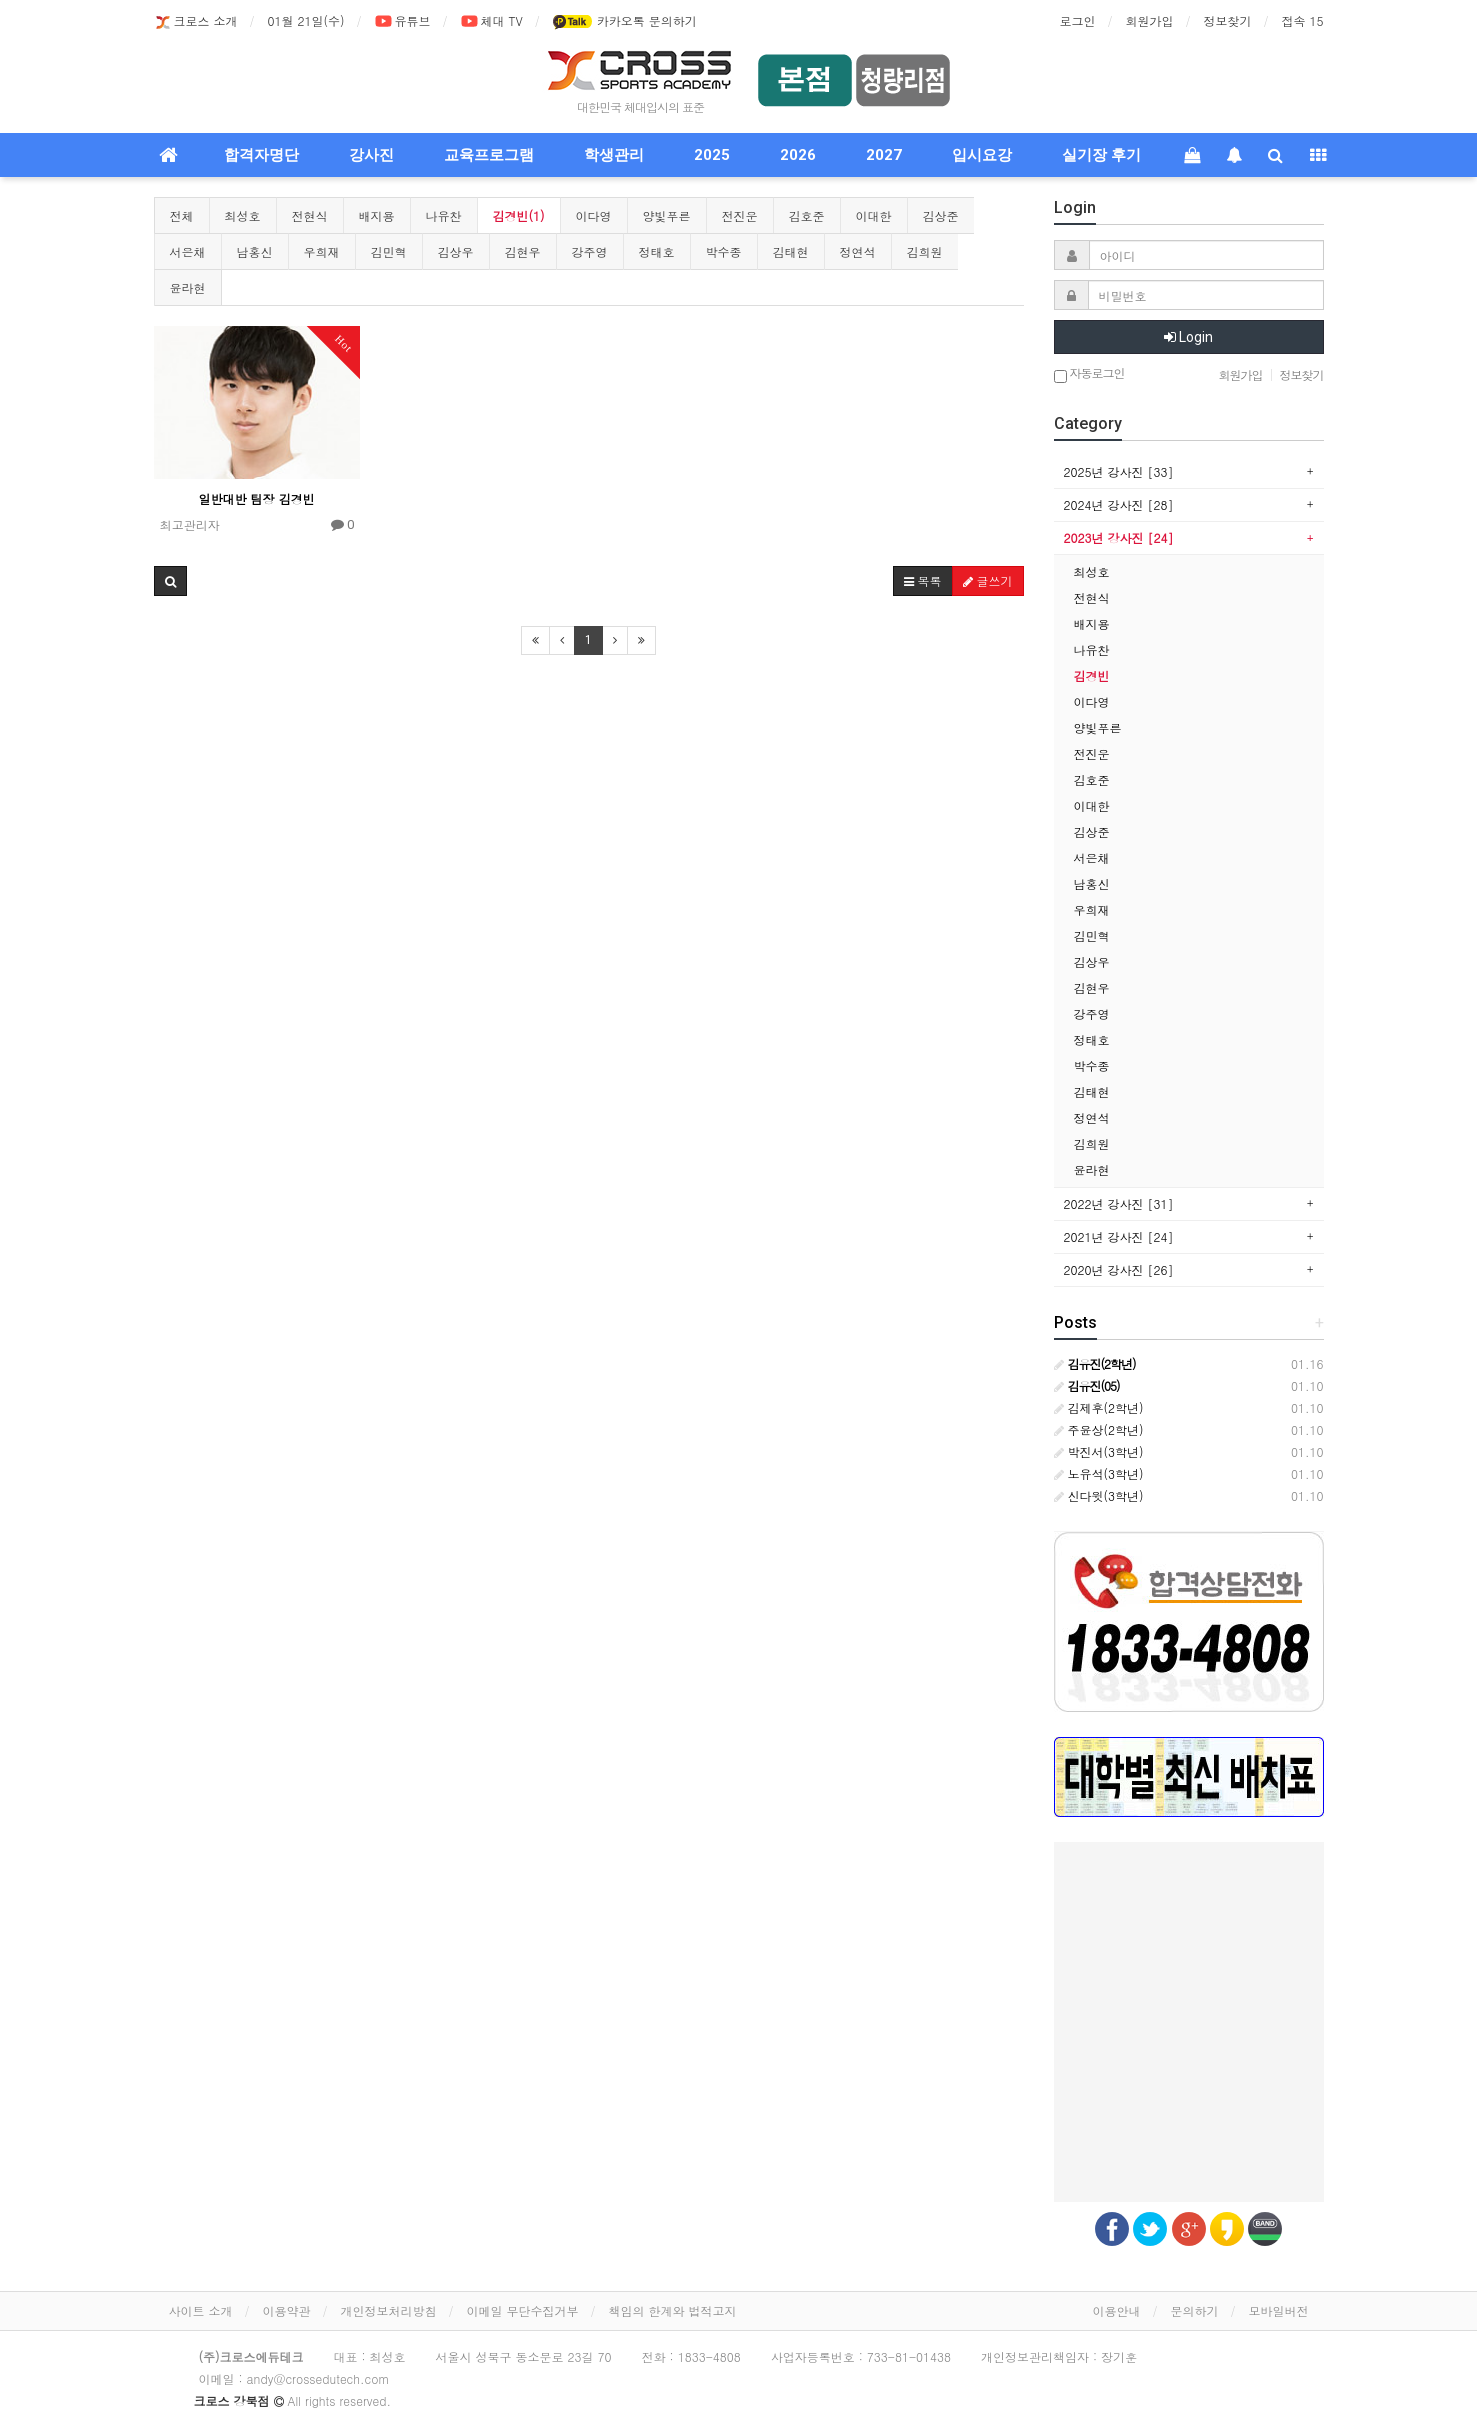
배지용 (377, 215)
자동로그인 (1089, 374)
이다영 (594, 215)
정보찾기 (1228, 20)
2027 (884, 155)
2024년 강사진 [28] (1119, 504)
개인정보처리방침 (389, 2310)
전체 (182, 215)
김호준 (807, 215)
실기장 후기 (1101, 155)
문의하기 (1195, 2310)
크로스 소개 (196, 21)
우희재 (322, 251)
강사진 (371, 155)
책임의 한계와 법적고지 (673, 2310)
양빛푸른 (667, 215)
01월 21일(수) (306, 20)
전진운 (740, 215)
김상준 (941, 215)
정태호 (657, 251)
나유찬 (444, 215)
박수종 (724, 251)
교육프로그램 (489, 155)
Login (1188, 337)
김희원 (925, 251)
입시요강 (982, 155)
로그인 (1078, 20)
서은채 (188, 251)
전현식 (310, 215)
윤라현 (188, 287)
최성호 (243, 215)
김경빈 (1092, 675)
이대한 (874, 215)
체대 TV (492, 21)
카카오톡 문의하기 (625, 21)
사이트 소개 (201, 2310)
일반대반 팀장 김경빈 (257, 498)
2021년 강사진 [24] (1119, 1236)
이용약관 (287, 2310)
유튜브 (403, 21)
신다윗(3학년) (1099, 1495)
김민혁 (389, 251)
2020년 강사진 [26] (1119, 1269)
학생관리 (614, 155)
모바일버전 (1279, 2310)
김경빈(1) (519, 215)
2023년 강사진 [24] (1119, 537)
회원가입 (1150, 20)
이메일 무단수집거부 (523, 2310)
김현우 (523, 251)
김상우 (456, 251)
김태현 (791, 251)
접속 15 (1303, 20)
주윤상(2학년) (1099, 1429)
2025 (712, 155)
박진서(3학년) (1099, 1451)
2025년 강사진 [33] (1119, 471)
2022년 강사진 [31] (1119, 1203)
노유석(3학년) (1099, 1473)
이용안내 (1117, 2310)
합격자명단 (261, 155)
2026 (798, 155)
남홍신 (255, 251)
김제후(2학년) (1099, 1407)
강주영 (590, 251)
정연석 (858, 251)
